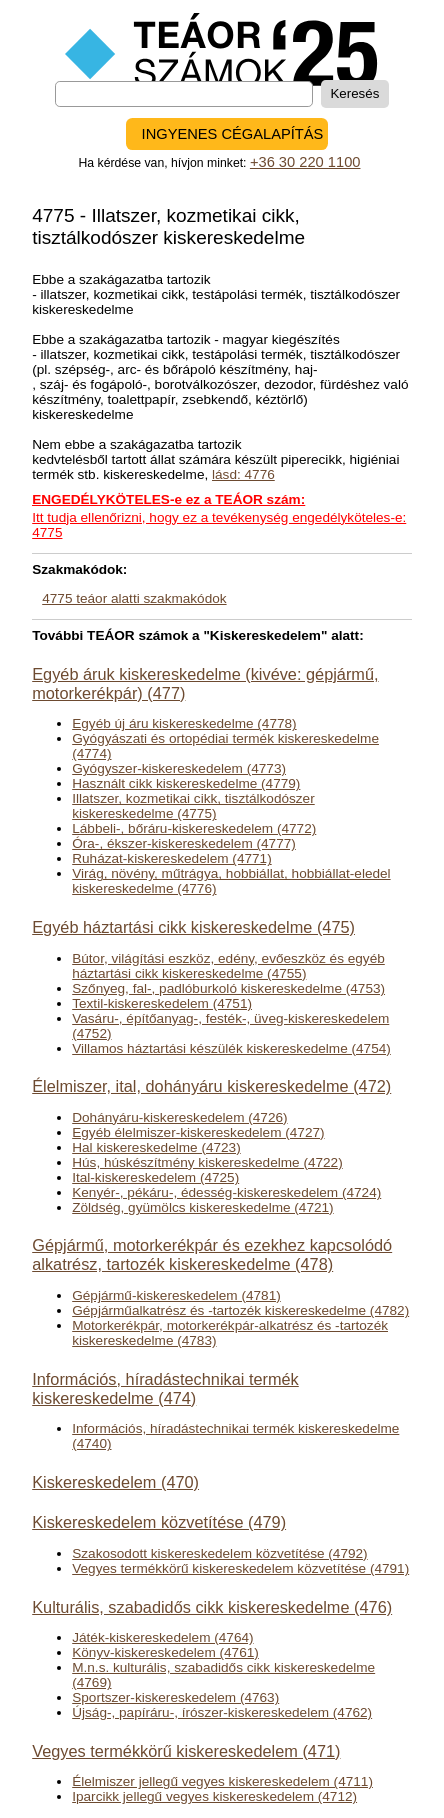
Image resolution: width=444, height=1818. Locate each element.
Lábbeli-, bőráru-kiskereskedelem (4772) (194, 828)
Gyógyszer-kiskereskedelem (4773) (179, 768)
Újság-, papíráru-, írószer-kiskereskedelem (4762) (222, 1712)
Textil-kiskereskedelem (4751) (162, 1003)
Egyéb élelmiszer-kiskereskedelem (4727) (198, 1132)
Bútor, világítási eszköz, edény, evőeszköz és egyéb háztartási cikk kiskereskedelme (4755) (228, 966)
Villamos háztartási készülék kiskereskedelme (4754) (231, 1048)
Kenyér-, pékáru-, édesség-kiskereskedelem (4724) (226, 1192)
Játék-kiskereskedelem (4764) (162, 1637)
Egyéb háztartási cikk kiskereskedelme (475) (193, 927)
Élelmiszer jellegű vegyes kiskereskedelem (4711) (222, 1781)
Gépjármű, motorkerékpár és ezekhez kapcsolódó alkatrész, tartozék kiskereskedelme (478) (212, 1254)
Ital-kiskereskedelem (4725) (155, 1177)
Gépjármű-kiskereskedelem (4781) (176, 1295)
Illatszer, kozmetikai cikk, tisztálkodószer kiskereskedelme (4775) (193, 806)
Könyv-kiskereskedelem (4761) (165, 1652)
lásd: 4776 (243, 474)
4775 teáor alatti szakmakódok (134, 598)
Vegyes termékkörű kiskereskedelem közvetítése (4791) (240, 1568)
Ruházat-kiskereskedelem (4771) (171, 858)
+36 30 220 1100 (305, 162)
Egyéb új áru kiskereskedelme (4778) (184, 723)
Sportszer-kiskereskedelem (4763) (175, 1697)
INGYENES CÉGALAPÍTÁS (233, 134)
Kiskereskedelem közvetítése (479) (159, 1522)
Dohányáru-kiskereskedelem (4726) (179, 1117)
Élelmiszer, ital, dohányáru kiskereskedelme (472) (211, 1086)
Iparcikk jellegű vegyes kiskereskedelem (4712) (214, 1796)
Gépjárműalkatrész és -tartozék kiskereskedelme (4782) (240, 1310)
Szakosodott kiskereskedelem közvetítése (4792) (219, 1553)
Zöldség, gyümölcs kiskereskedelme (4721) (202, 1207)
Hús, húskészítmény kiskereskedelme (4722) (207, 1162)
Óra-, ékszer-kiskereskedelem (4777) (184, 843)
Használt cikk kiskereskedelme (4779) (186, 783)
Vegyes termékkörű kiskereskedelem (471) (186, 1751)
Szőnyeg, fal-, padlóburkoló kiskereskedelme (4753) (228, 988)
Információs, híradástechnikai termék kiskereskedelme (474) (165, 1388)
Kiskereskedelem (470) (115, 1482)
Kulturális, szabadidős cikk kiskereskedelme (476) (212, 1607)
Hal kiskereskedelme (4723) (156, 1147)
